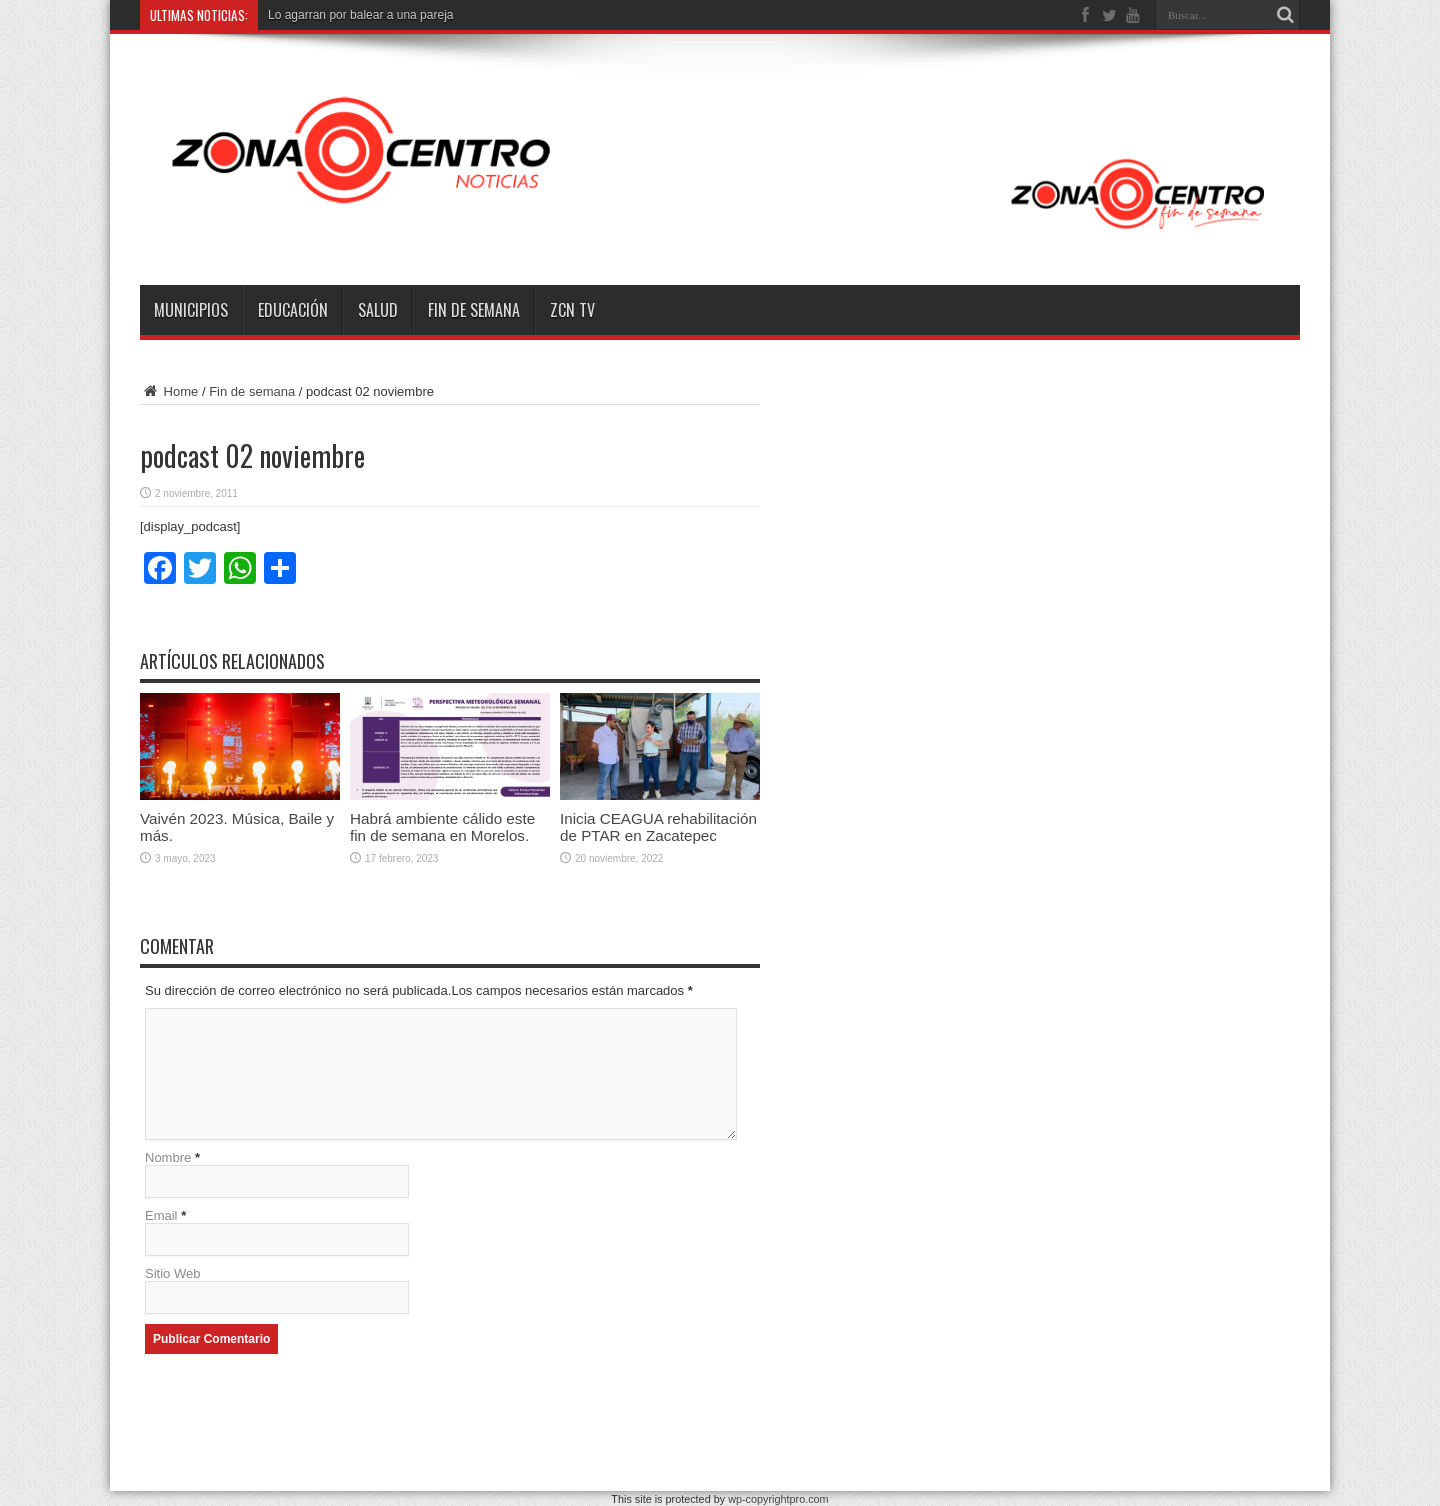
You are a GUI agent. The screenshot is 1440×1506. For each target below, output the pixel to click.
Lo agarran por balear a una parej (357, 15)
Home (169, 391)
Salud (378, 310)
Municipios (191, 310)
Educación (293, 310)
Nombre (168, 1157)
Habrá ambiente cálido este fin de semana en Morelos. (442, 827)
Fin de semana (474, 310)
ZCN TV (572, 310)
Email (161, 1215)
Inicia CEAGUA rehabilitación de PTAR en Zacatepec (658, 827)
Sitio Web (172, 1273)
